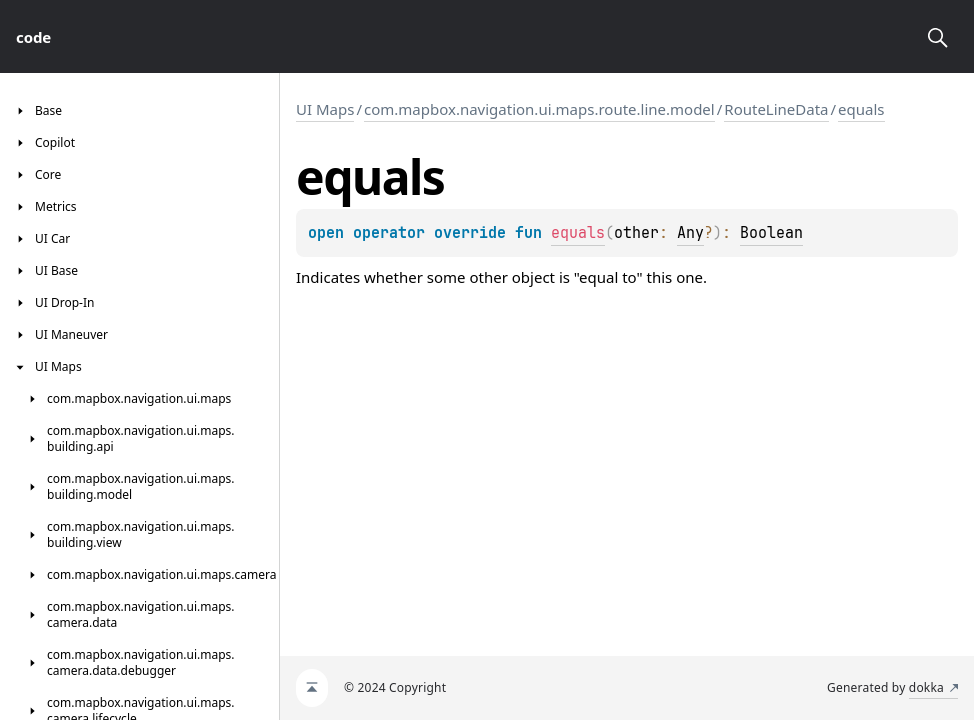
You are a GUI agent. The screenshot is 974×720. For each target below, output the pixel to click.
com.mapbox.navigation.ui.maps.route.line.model (539, 109)
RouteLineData (776, 109)
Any (690, 233)
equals (861, 109)
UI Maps (325, 109)
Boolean (771, 233)
